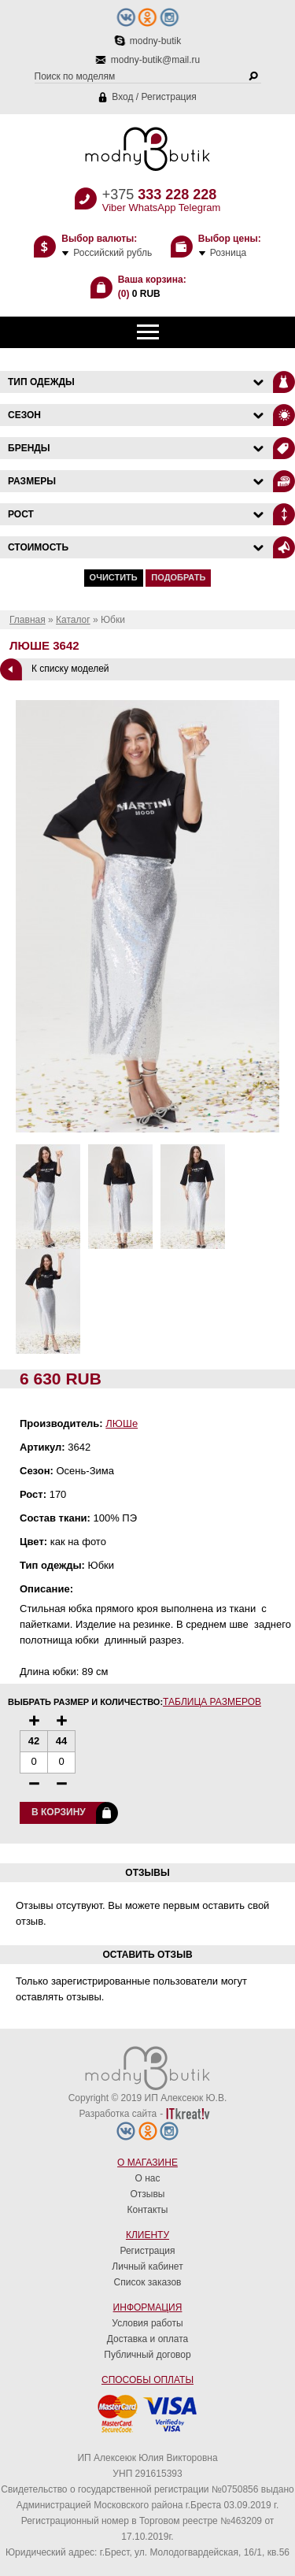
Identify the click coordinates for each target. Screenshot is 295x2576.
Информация (148, 2307)
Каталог (73, 619)
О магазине (147, 2162)
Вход (122, 96)
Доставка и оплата (148, 2338)
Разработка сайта (118, 2113)
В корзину (58, 1812)
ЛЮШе (121, 1423)
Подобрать (178, 577)
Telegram (199, 207)
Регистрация (169, 96)
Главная (27, 619)
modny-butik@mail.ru (156, 59)
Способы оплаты (147, 2379)
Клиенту (147, 2235)
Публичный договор (147, 2354)
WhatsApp (151, 207)
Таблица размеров (212, 1701)
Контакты (147, 2209)
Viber (114, 207)
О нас (147, 2178)
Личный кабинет (147, 2266)
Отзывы (148, 2194)
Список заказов (148, 2282)
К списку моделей (70, 668)
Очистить (114, 577)
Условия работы (147, 2323)
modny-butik (155, 40)
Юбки (113, 619)
